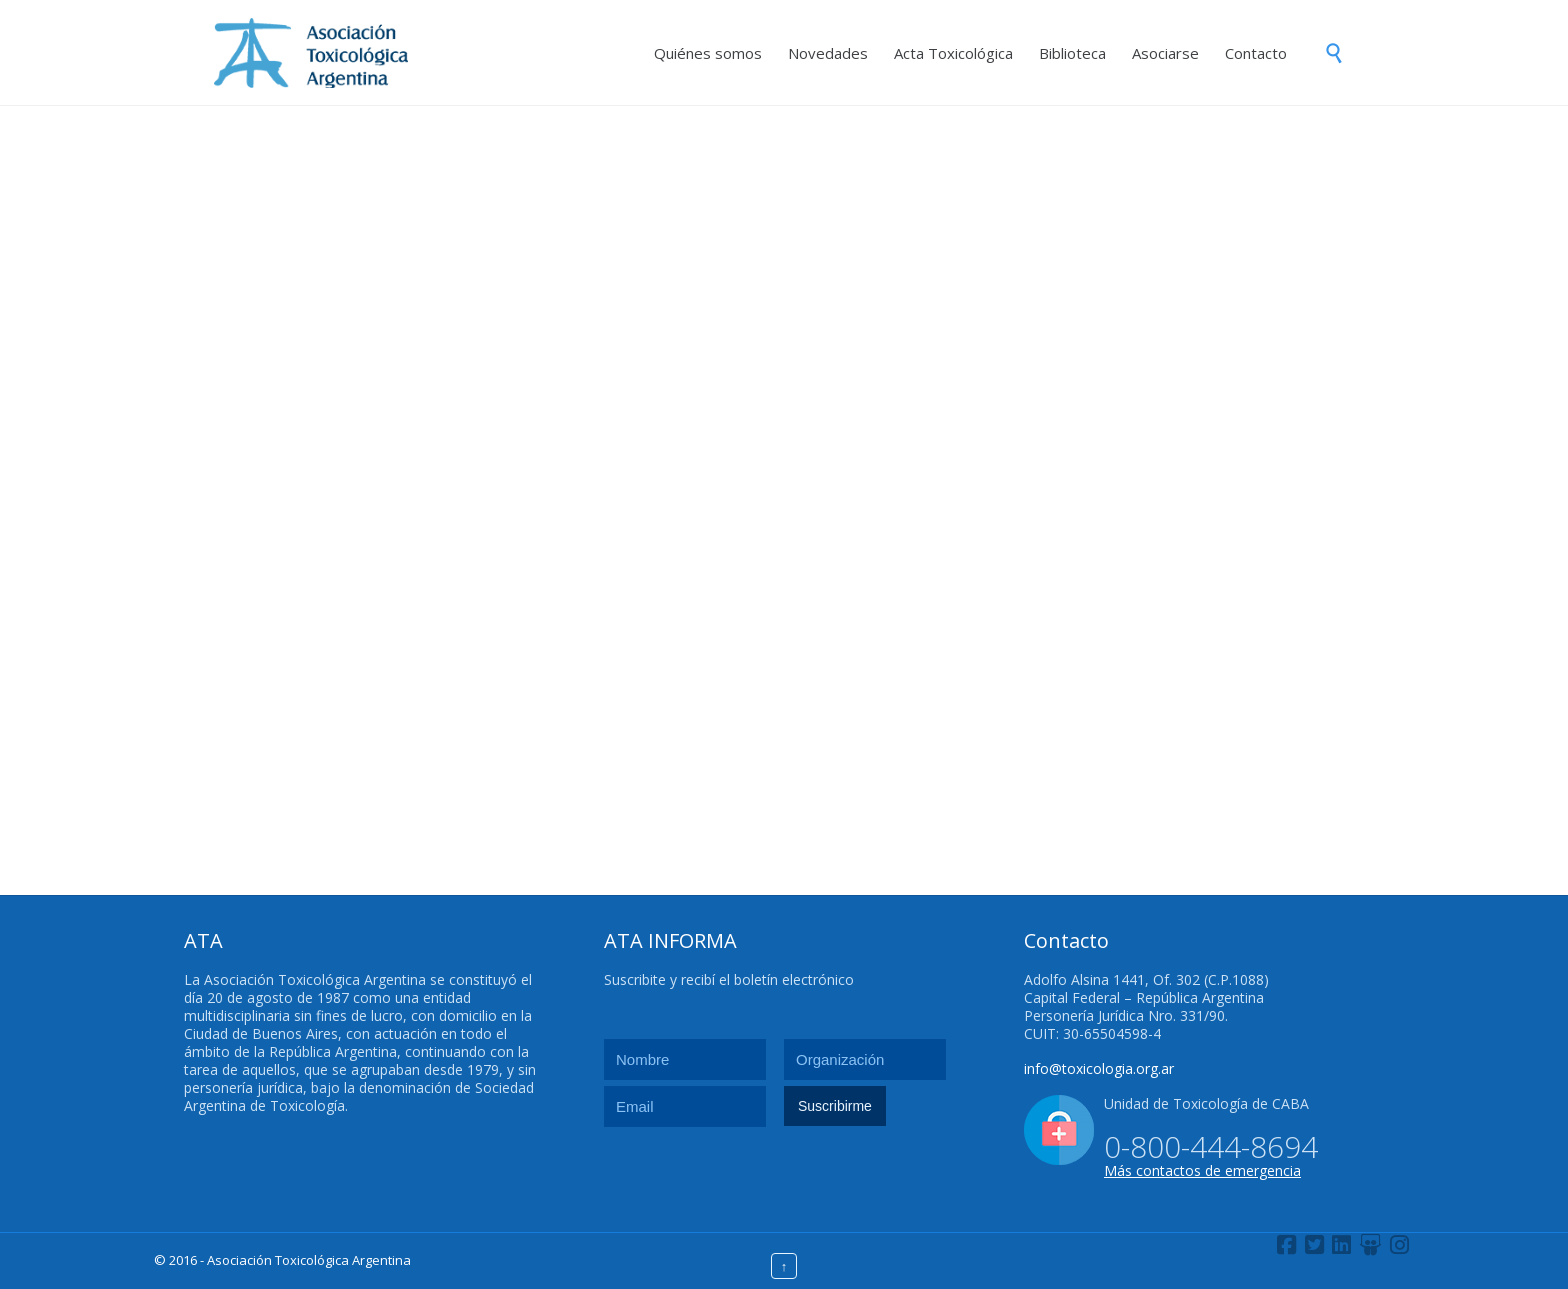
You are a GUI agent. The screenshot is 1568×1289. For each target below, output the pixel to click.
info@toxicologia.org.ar (1099, 1068)
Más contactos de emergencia (1202, 1170)
